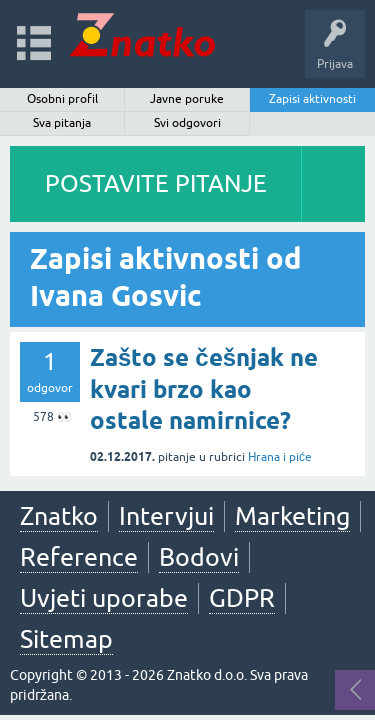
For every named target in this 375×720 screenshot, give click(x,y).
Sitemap (66, 639)
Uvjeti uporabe (104, 598)
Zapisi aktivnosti (312, 99)
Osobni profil (62, 99)
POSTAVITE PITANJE (156, 183)
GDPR (242, 598)
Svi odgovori (187, 123)
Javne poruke (187, 99)
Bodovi (199, 557)
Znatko (59, 516)
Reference (79, 557)
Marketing (292, 516)
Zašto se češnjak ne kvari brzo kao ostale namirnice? (204, 388)
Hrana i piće (280, 457)
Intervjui (166, 516)
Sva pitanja (62, 123)
